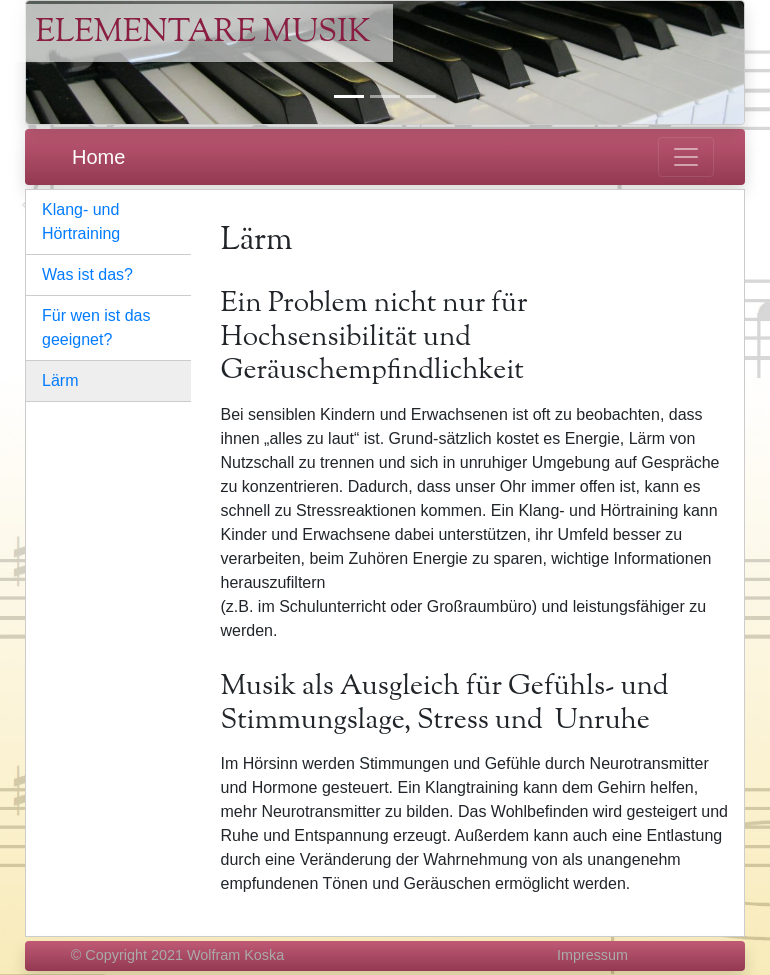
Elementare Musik (203, 33)
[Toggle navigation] (686, 157)
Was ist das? (87, 274)
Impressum (592, 955)
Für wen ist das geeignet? (96, 327)
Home (98, 157)
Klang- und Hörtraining (81, 221)
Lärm (60, 380)
